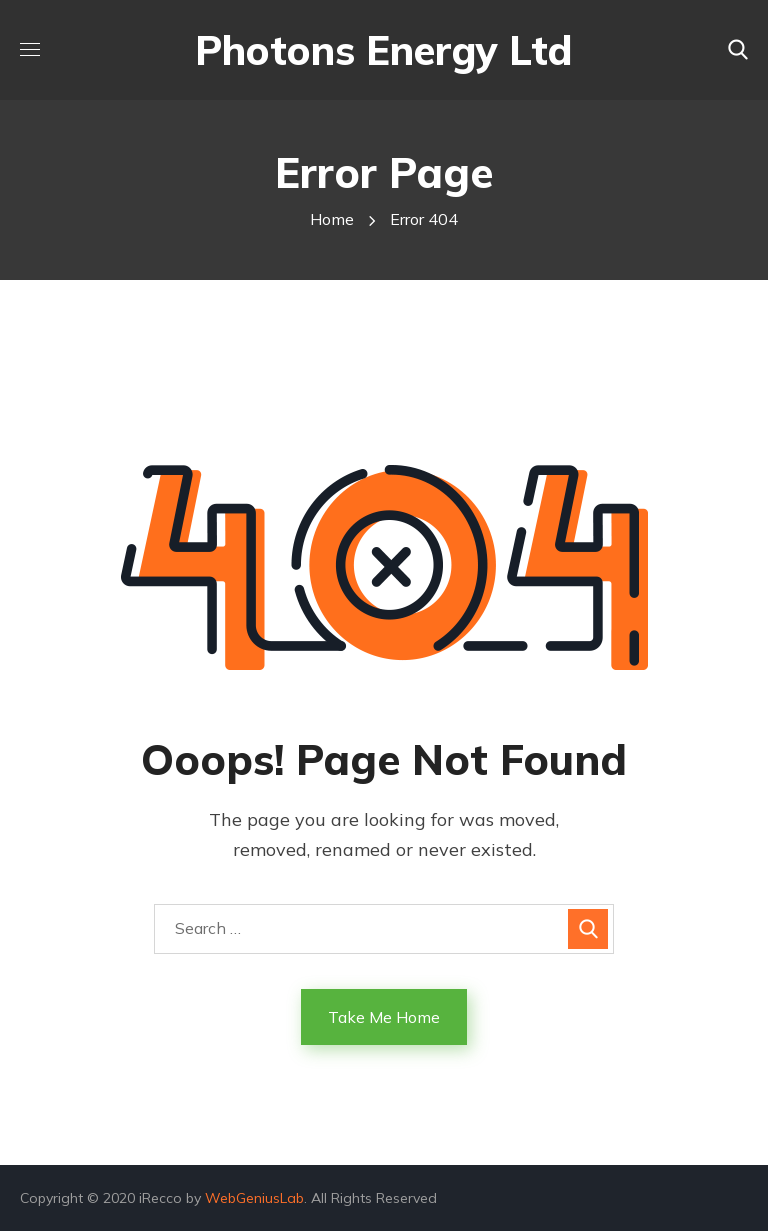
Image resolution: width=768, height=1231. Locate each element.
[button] (738, 50)
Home (332, 219)
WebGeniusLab (254, 1198)
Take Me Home (384, 1017)
